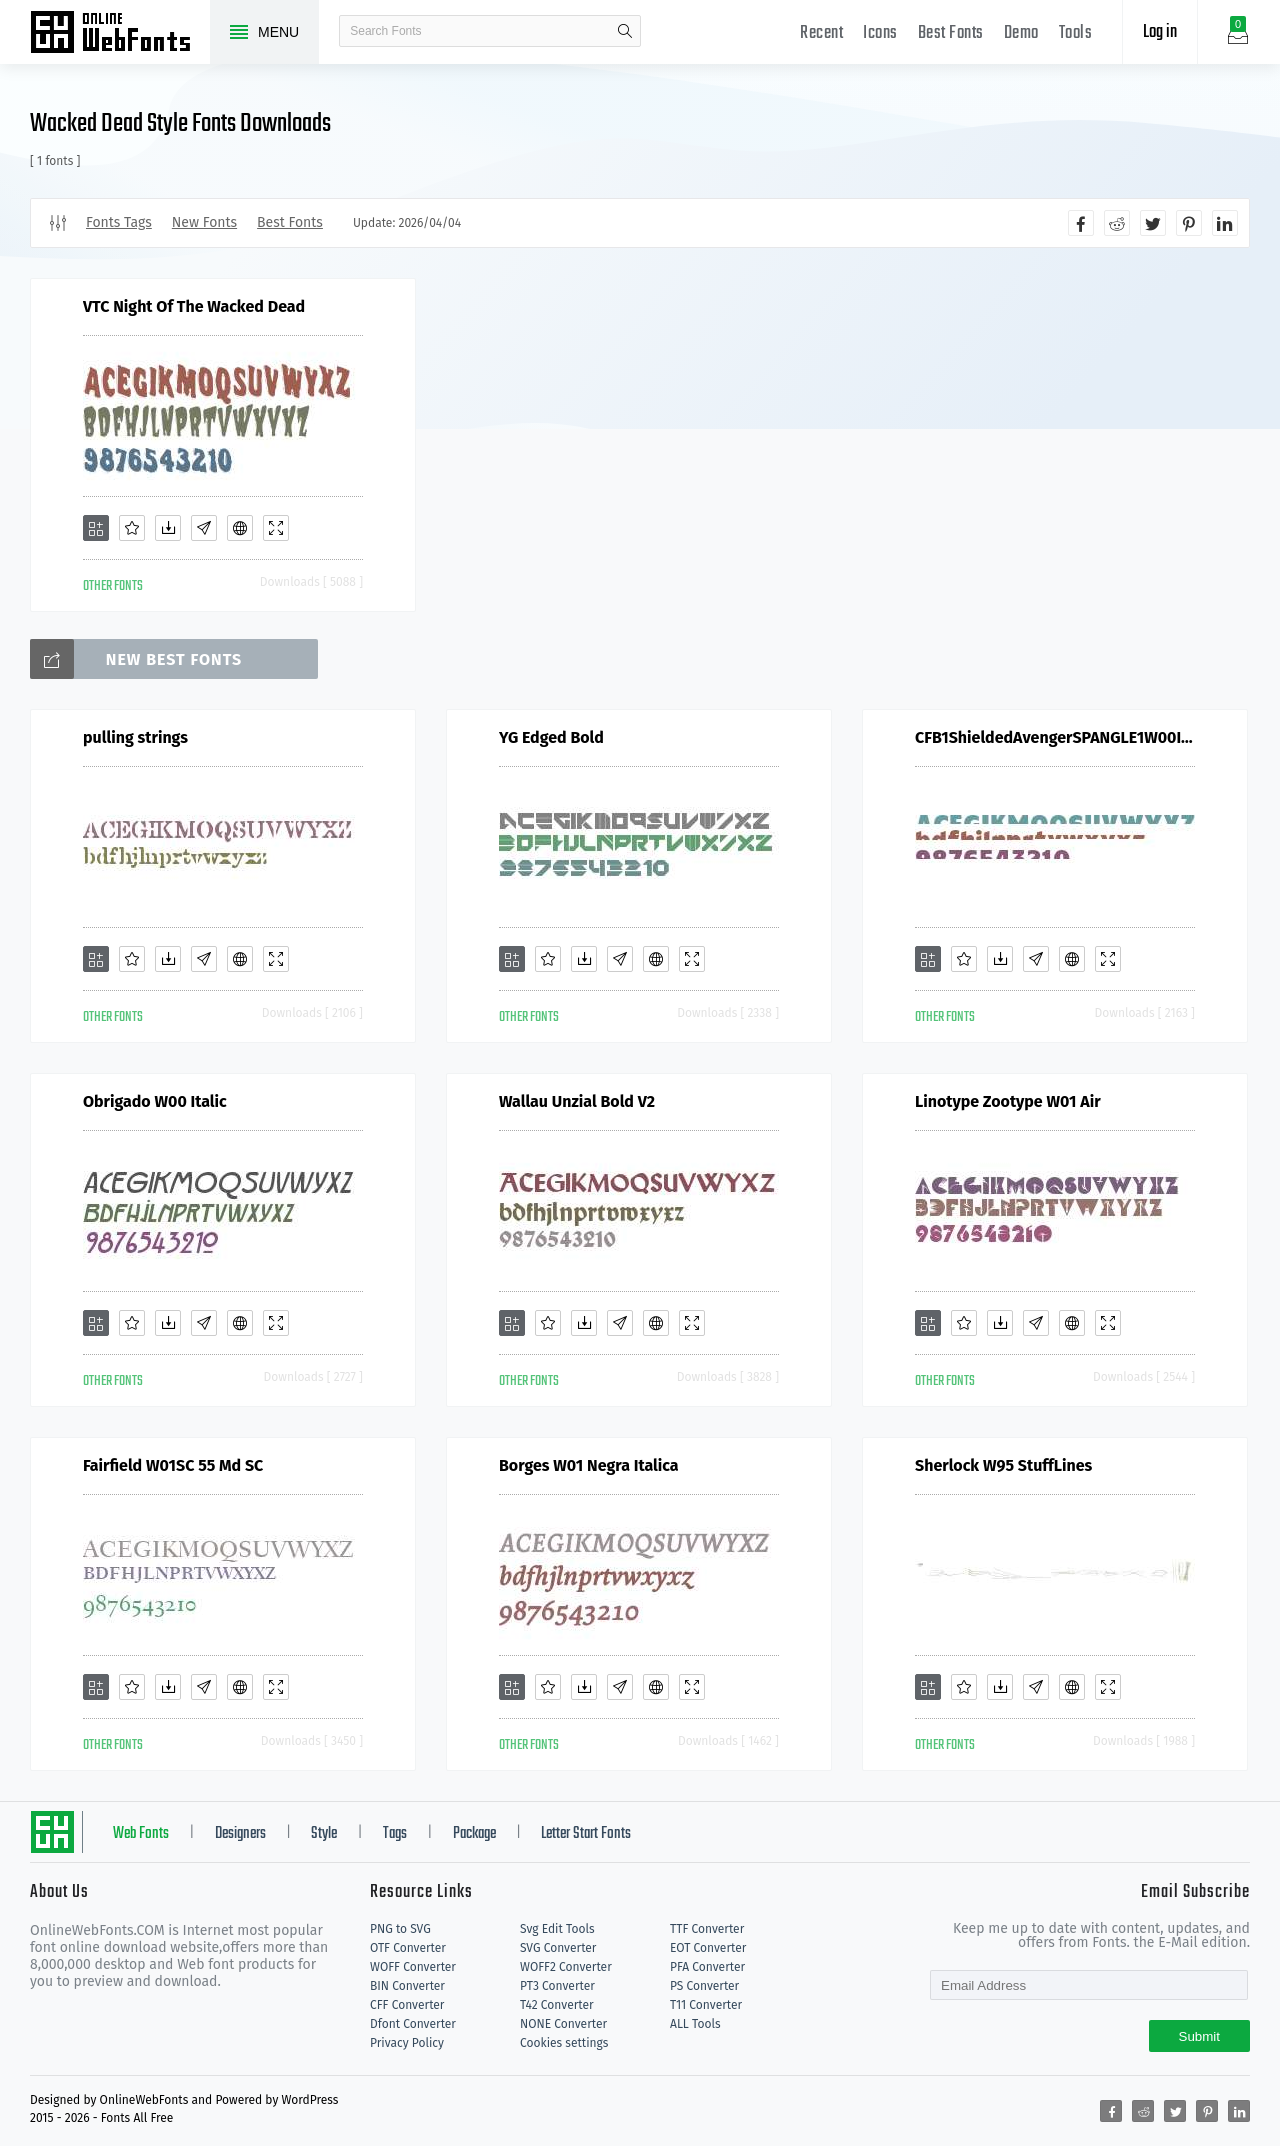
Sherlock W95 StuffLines (1003, 1465)
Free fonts (120, 34)
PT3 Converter (557, 1986)
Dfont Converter (413, 2024)
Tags (395, 1834)
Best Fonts (951, 33)
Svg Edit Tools (557, 1929)
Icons (880, 33)
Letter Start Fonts (586, 1834)
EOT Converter (708, 1948)
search (625, 31)
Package (474, 1834)
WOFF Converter (413, 1967)
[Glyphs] (204, 528)
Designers (240, 1834)
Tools (1076, 33)
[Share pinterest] (1189, 223)
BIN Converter (407, 1986)
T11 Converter (706, 2005)
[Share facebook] (1081, 223)
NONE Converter (563, 2024)
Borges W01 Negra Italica (589, 1465)
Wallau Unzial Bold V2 (577, 1101)
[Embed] (240, 528)
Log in (1160, 32)
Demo (1021, 33)
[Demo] (276, 528)
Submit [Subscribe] (1199, 2036)
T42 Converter (557, 2005)
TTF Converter (707, 1929)
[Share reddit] (1117, 223)
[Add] (96, 528)
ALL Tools (695, 2024)
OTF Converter (408, 1948)
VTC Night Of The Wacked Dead (194, 306)
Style (324, 1834)
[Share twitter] (1153, 223)
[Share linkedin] (1225, 223)
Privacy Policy (407, 2043)
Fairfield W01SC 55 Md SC (173, 1465)
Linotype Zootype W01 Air (1008, 1101)
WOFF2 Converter (566, 1967)
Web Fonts (141, 1834)
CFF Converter (407, 2005)
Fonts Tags (119, 222)
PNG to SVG (400, 1929)
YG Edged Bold (551, 737)
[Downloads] (168, 528)
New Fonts (204, 222)
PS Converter (704, 1986)
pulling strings (135, 737)
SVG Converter (558, 1948)
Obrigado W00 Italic (155, 1101)
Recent (821, 33)
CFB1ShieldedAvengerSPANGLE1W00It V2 (1055, 737)
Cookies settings (564, 2043)
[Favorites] (132, 528)
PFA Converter (707, 1967)
